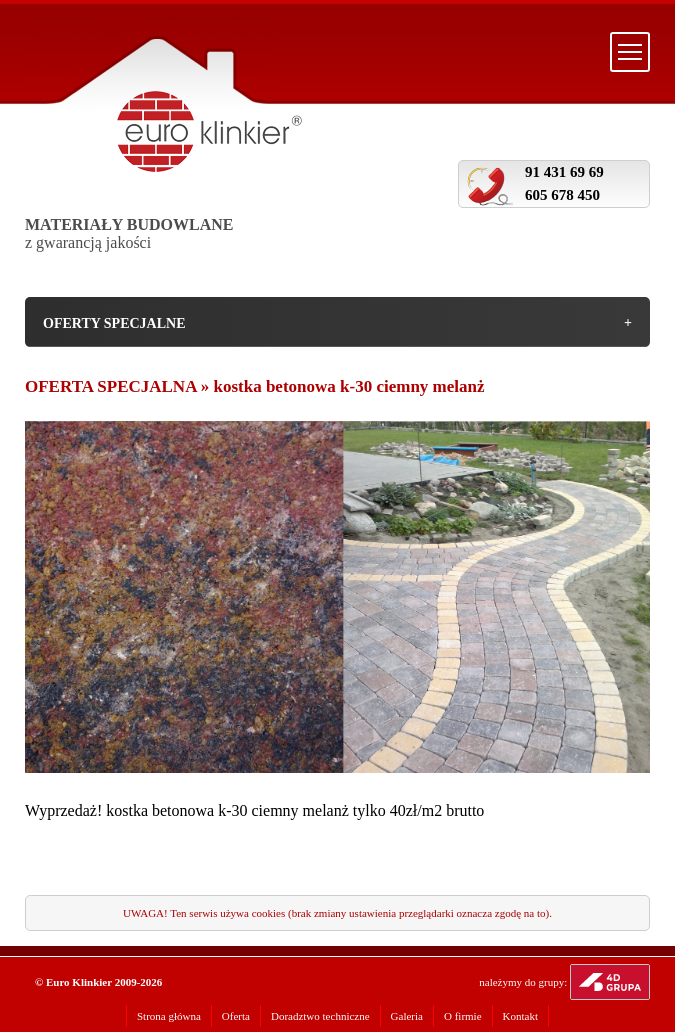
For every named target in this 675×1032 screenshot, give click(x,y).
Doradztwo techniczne (320, 1016)
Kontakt (520, 1016)
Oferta (236, 1016)
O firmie (463, 1016)
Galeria (407, 1016)
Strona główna (169, 1016)
